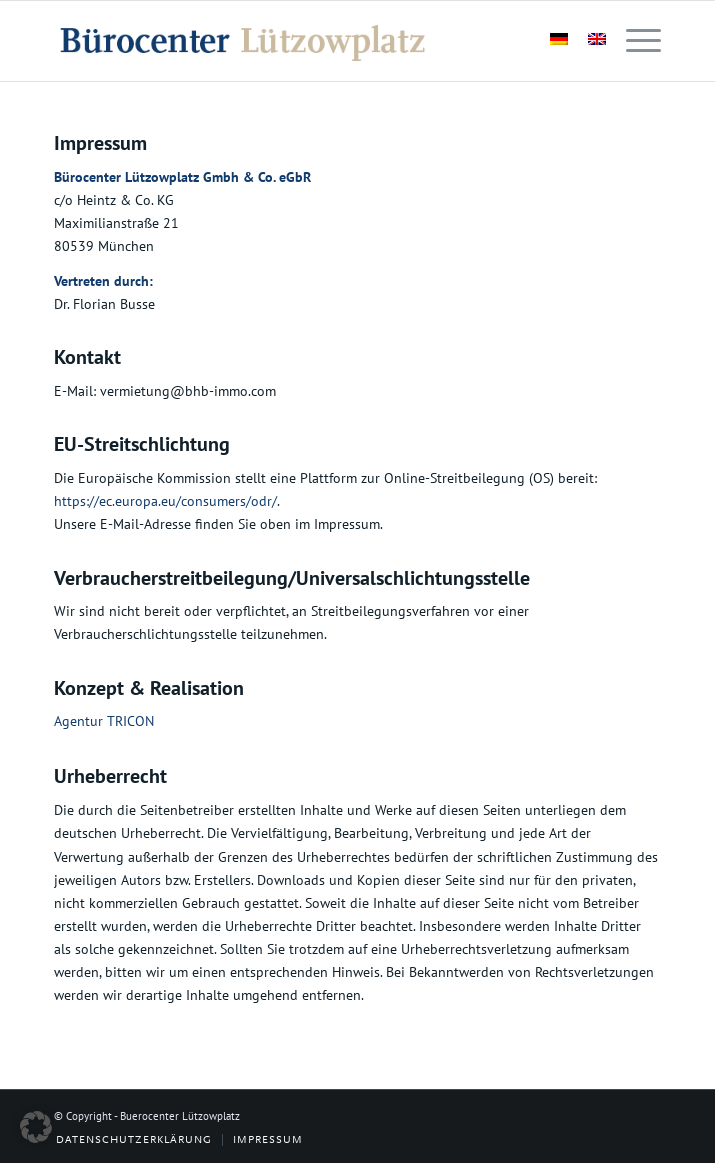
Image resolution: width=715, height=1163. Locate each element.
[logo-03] (297, 41)
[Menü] (633, 41)
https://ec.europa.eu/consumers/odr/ (165, 501)
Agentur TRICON (104, 721)
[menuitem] (633, 41)
